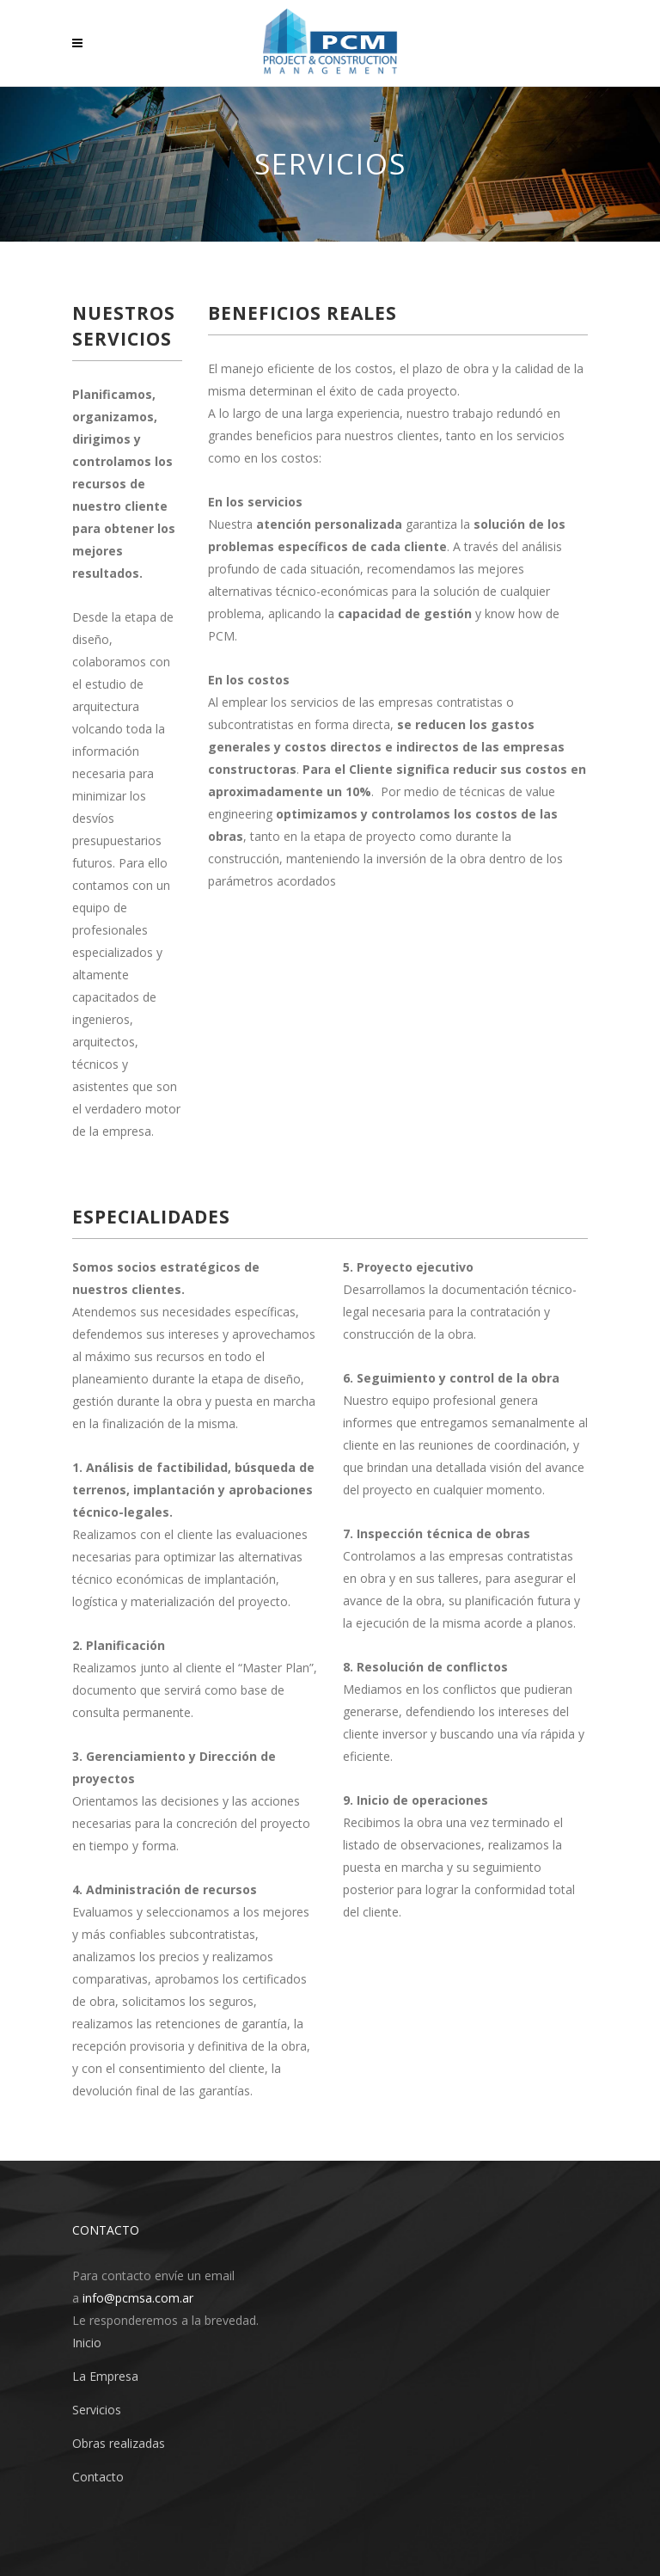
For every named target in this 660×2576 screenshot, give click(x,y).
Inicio (86, 2342)
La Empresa (105, 2376)
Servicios (96, 2409)
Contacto (98, 2477)
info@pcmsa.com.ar (137, 2298)
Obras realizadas (118, 2443)
